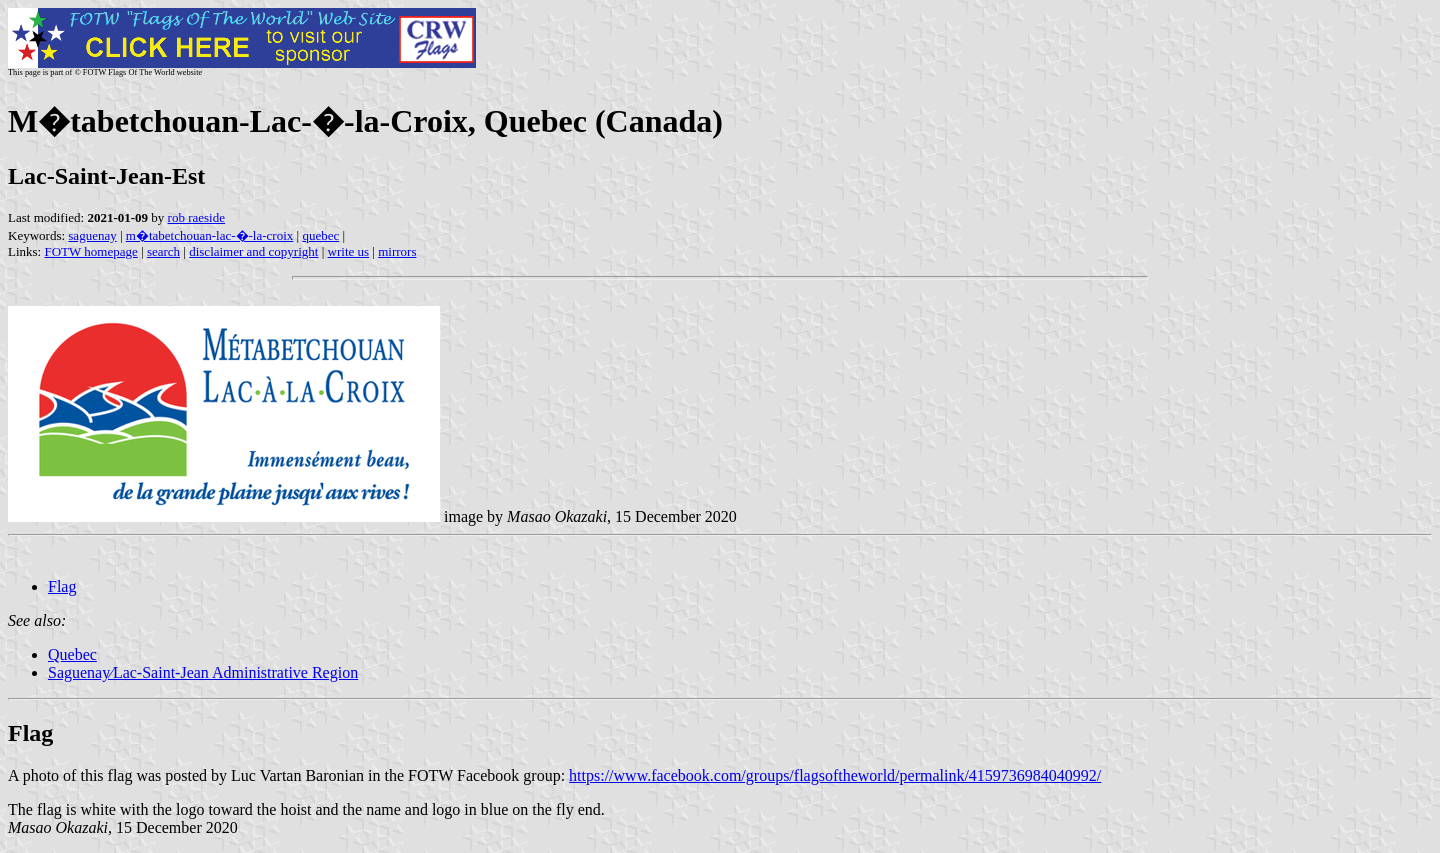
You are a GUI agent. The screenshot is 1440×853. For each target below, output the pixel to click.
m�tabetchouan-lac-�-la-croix (209, 235)
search (163, 251)
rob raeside (196, 217)
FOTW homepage (90, 251)
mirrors (397, 251)
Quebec (72, 654)
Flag (62, 586)
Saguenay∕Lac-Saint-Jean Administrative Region (203, 672)
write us (349, 251)
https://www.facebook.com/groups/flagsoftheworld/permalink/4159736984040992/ (835, 775)
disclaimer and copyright (253, 251)
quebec (320, 235)
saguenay (92, 235)
